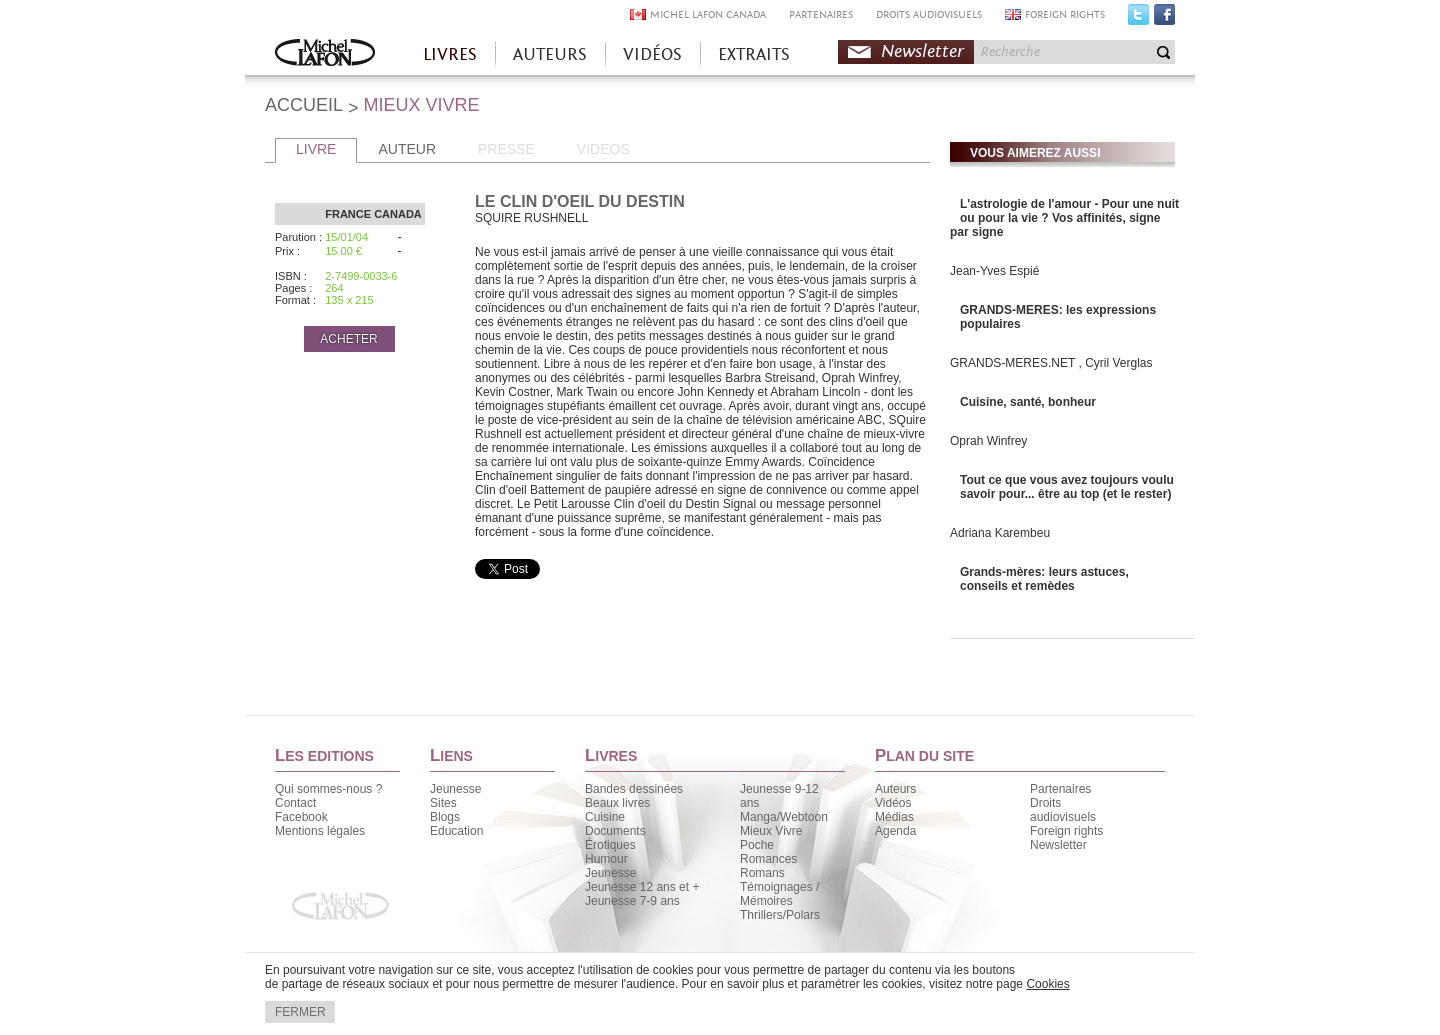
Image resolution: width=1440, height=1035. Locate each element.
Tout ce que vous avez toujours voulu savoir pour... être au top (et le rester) (1067, 487)
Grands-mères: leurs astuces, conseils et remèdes (1044, 579)
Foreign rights (1066, 831)
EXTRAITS (754, 54)
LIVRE (316, 149)
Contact (295, 803)
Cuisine (605, 817)
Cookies (1047, 984)
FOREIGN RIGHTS (1065, 14)
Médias (894, 817)
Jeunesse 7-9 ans (632, 901)
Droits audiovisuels (1063, 810)
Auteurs (895, 789)
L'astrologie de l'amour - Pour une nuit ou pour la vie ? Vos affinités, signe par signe (1064, 218)
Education (456, 831)
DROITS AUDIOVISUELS (929, 14)
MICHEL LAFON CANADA (708, 14)
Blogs (445, 817)
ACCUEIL (304, 105)
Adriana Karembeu (1000, 533)
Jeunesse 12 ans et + (642, 887)
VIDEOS (603, 149)
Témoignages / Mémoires (779, 894)
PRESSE (506, 149)
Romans (762, 873)
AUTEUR (407, 149)
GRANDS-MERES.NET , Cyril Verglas (1051, 363)
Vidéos (893, 803)
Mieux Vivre (771, 831)
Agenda (895, 831)
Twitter (1138, 19)
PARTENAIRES (821, 14)
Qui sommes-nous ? (328, 789)
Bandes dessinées (634, 789)
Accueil (325, 54)
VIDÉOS (652, 54)
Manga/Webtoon (784, 817)
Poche (757, 845)
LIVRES (450, 54)
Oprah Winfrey (988, 441)
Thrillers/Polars (780, 915)
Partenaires (1060, 789)
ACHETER (348, 339)
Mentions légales (320, 831)
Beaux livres (617, 803)
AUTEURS (550, 54)
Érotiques (610, 845)
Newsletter (922, 51)
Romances (768, 859)
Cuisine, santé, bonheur (1028, 402)
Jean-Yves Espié (994, 271)
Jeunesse (455, 789)
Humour (606, 859)
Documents (615, 831)
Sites (443, 803)
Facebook (1164, 19)
